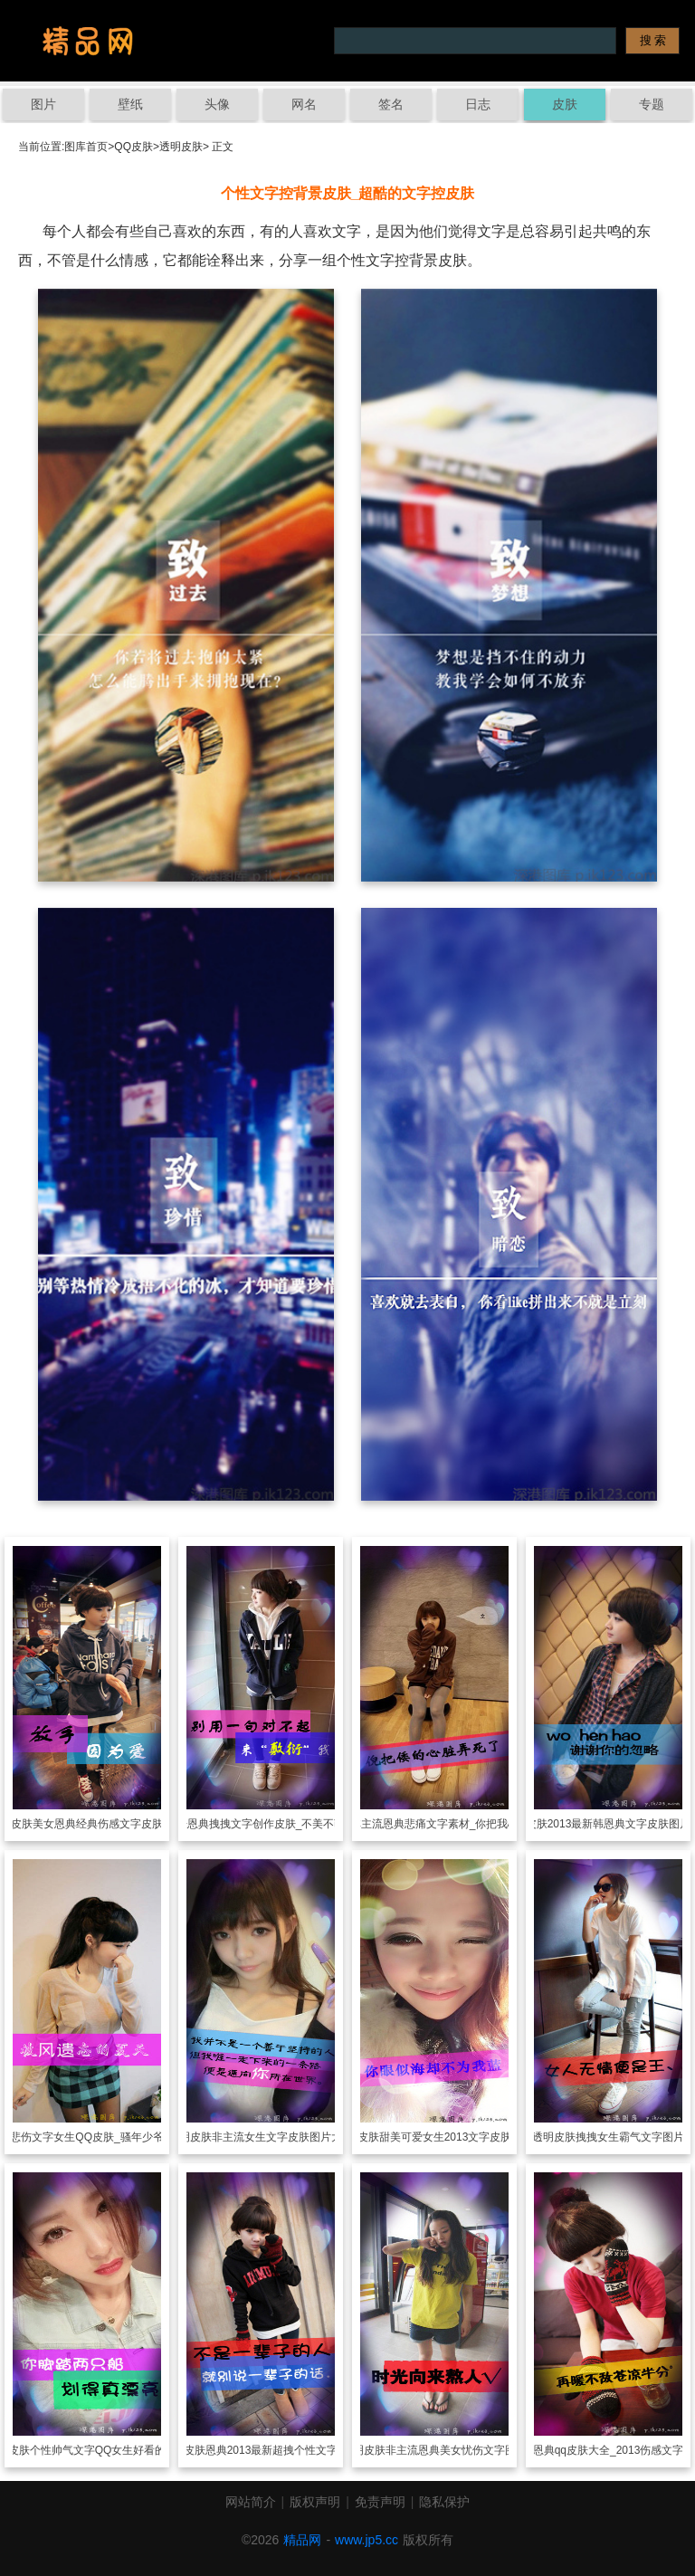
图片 (43, 104)
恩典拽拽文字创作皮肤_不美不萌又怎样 (282, 1824)
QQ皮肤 (133, 146)
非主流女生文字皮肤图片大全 (282, 2137)
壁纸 (130, 104)
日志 (477, 104)
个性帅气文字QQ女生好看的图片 (109, 2450)
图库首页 (86, 146)
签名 (391, 104)
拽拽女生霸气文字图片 (630, 2137)
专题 (651, 104)
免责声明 (380, 2502)
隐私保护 (444, 2502)
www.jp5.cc (366, 2540)
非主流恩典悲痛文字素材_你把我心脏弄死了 (456, 1824)
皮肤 (564, 104)
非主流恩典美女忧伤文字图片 (456, 2450)
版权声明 (315, 2502)
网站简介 (250, 2502)
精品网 (302, 2540)
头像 (217, 104)
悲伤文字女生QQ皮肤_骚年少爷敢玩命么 (108, 2137)
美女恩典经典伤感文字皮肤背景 (109, 1824)
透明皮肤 (181, 146)
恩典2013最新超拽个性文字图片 (282, 2450)
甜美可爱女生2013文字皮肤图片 (456, 2137)
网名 (304, 104)
